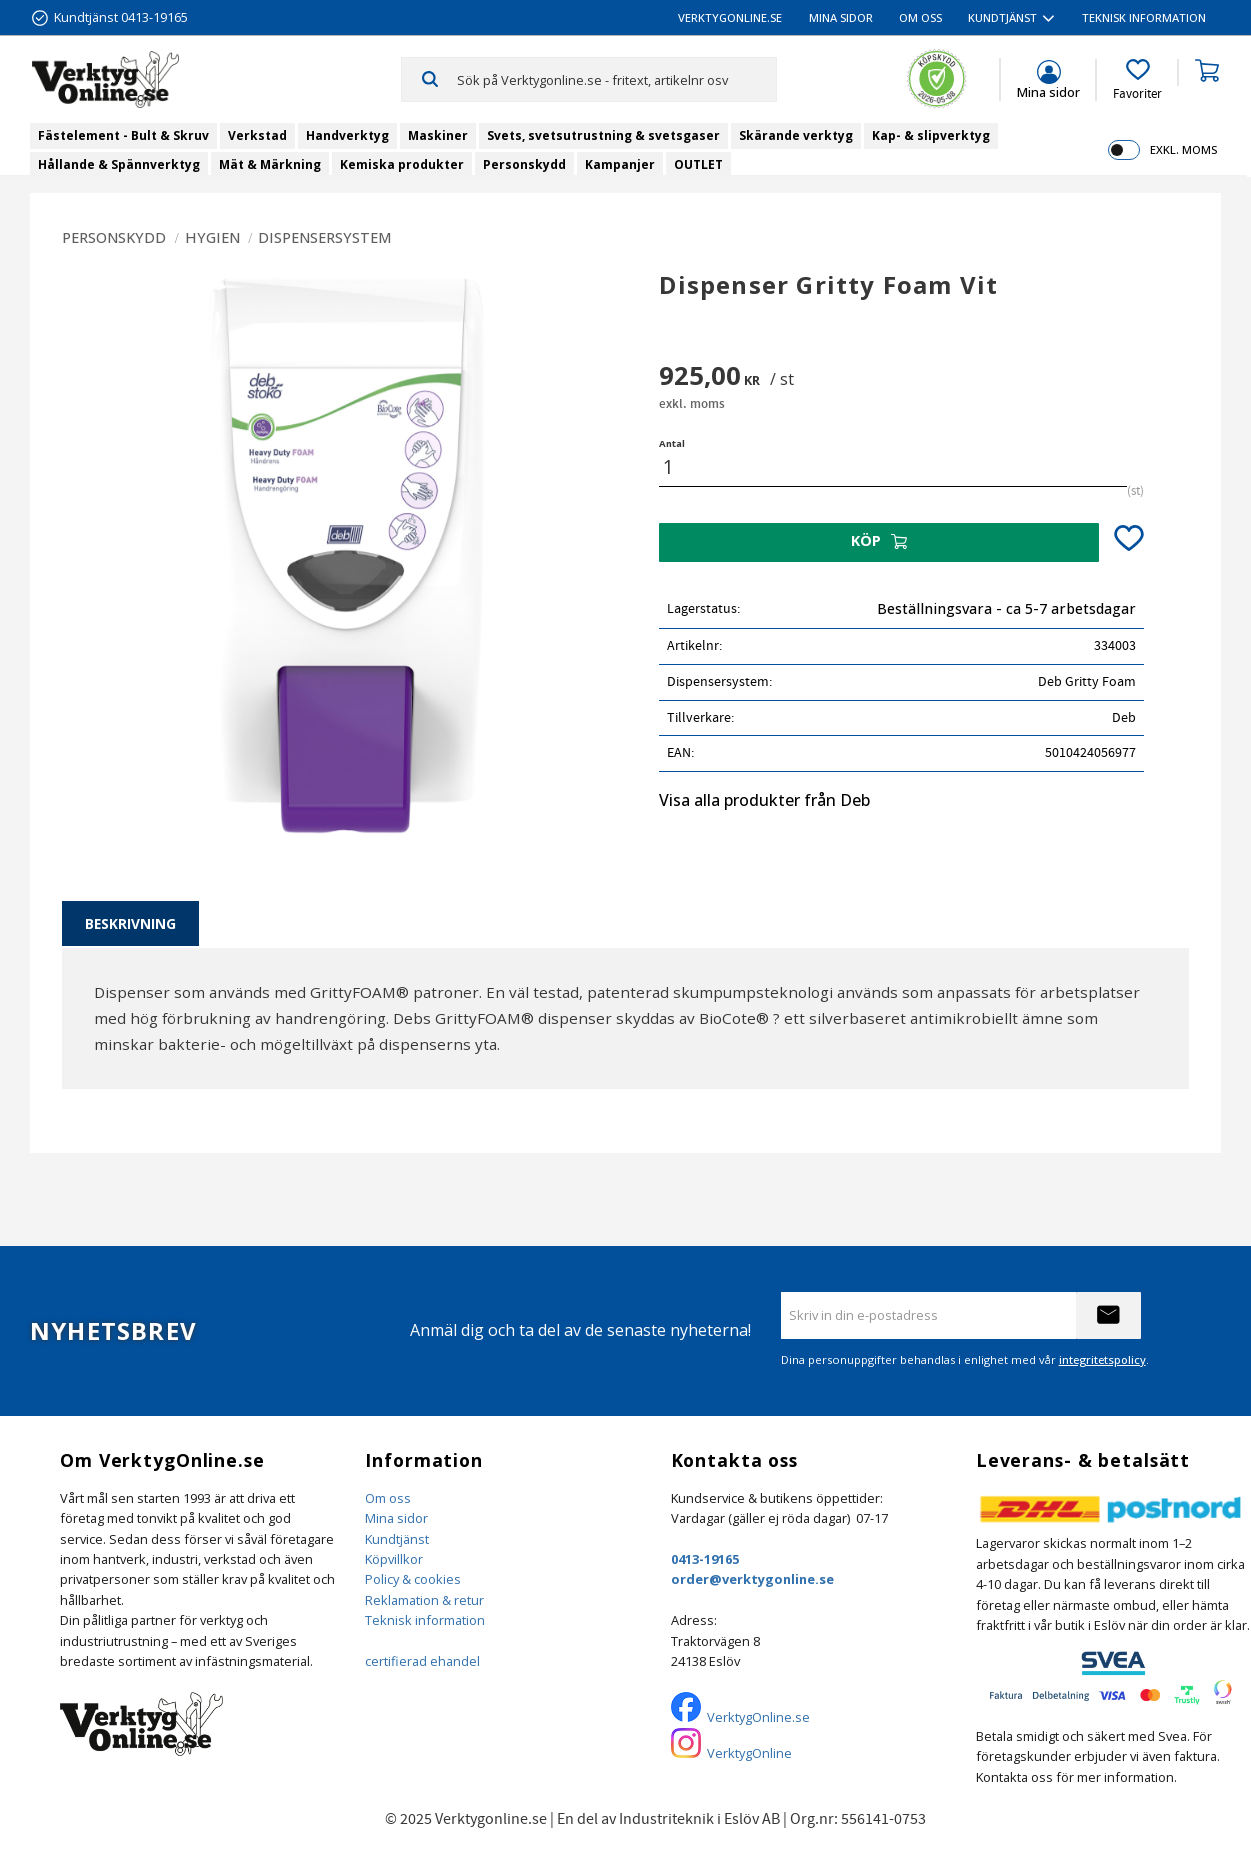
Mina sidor (396, 1518)
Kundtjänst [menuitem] (1002, 17)
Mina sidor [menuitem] (841, 17)
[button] (1137, 80)
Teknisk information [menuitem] (1144, 17)
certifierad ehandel (422, 1661)
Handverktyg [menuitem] (347, 135)
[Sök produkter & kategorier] (616, 79)
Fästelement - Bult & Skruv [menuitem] (123, 135)
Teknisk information (425, 1620)
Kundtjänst (397, 1539)
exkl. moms (1183, 149)
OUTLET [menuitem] (698, 164)
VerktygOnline (749, 1753)
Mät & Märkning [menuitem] (270, 164)
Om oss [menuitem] (920, 17)
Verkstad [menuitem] (257, 135)
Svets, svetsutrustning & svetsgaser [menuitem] (603, 135)
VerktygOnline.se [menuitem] (730, 17)
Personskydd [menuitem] (524, 164)
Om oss (388, 1498)
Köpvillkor (394, 1559)
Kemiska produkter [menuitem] (402, 164)
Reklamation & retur (424, 1600)
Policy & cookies (413, 1579)
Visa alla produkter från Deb (764, 800)
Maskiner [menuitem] (438, 135)
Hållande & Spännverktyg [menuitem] (119, 164)
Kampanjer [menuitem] (620, 164)
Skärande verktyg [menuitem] (796, 135)
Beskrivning (130, 923)
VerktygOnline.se (758, 1717)
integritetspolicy (1102, 1359)
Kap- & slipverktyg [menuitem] (931, 135)
